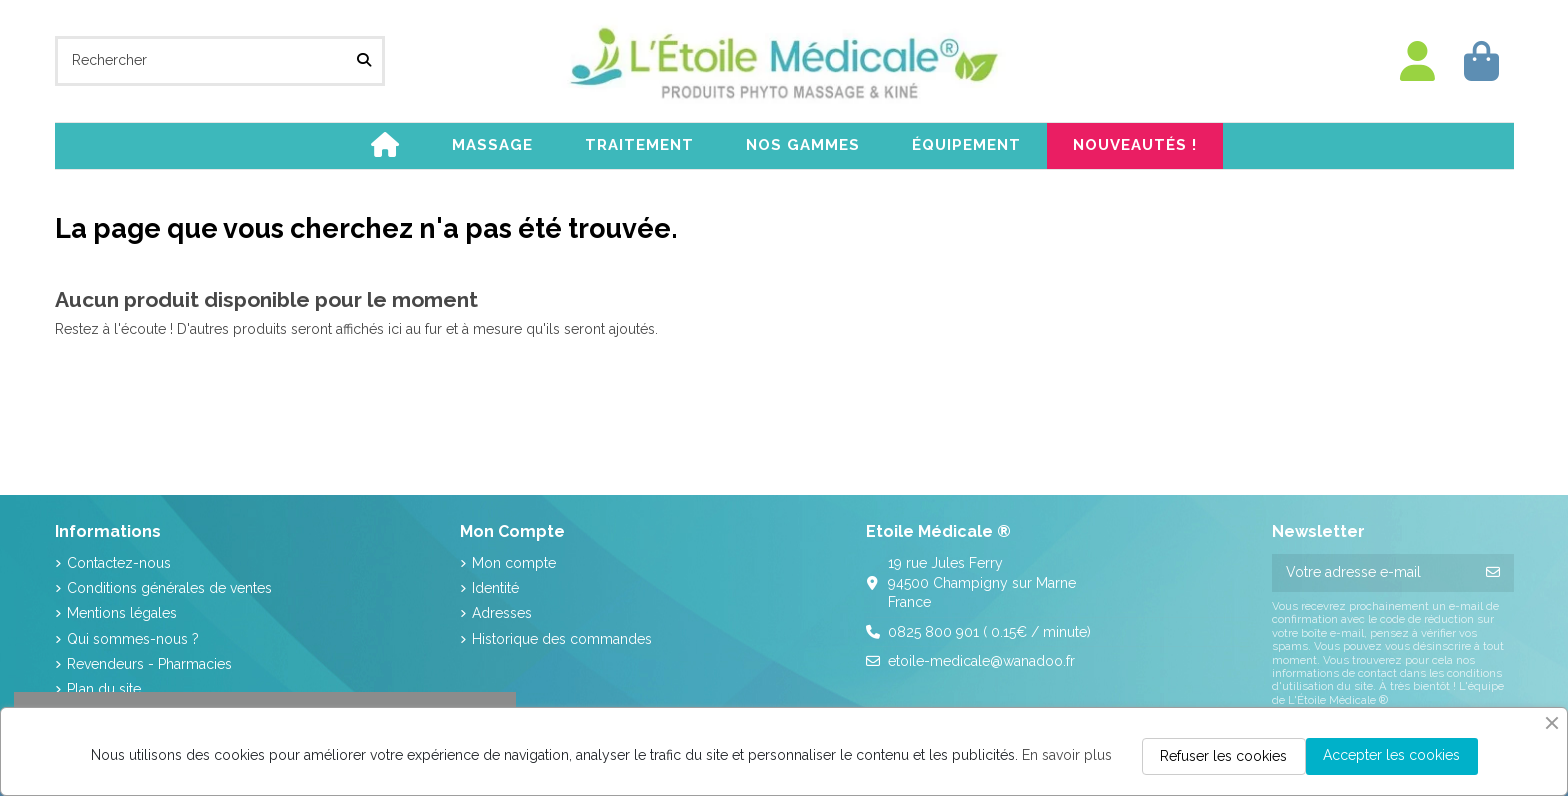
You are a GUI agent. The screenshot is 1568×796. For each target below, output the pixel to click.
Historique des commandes (562, 639)
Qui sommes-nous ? (133, 639)
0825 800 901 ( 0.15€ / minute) (989, 632)
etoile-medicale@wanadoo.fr (981, 661)
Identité (495, 588)
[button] (492, 146)
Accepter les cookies (1391, 755)
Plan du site (104, 689)
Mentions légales (122, 613)
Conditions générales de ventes (169, 588)
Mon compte (514, 563)
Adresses (502, 613)
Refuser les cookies (1223, 756)
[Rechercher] (364, 60)
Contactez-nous (119, 563)
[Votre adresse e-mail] (1372, 573)
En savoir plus (1067, 755)
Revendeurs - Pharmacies (149, 664)
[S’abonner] (1493, 573)
